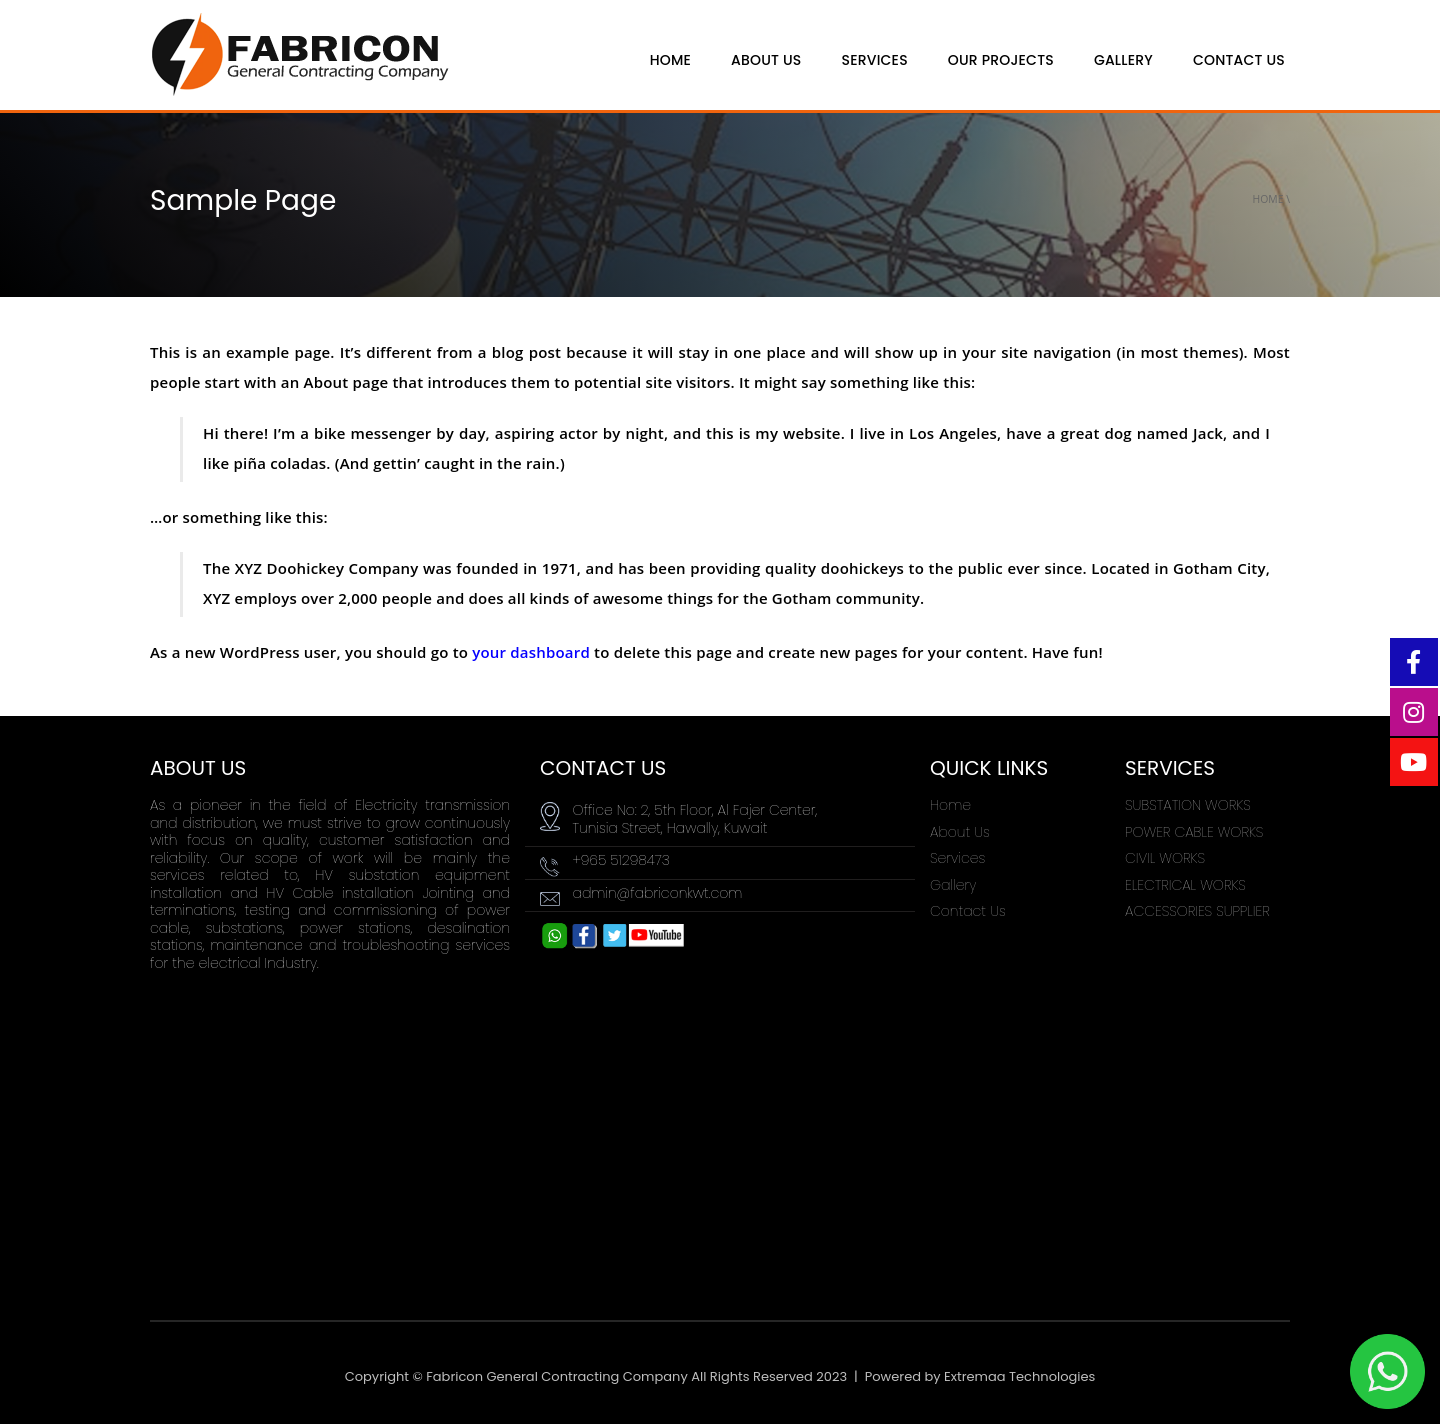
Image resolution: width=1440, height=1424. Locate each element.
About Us (960, 832)
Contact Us (1239, 60)
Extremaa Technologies (1019, 1376)
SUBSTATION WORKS (1188, 805)
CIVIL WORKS (1165, 858)
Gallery (1123, 60)
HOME (670, 60)
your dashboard (531, 652)
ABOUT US (766, 60)
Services (875, 60)
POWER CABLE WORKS (1194, 832)
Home (1268, 199)
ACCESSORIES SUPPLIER (1197, 911)
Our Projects (1001, 60)
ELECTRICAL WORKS (1185, 885)
